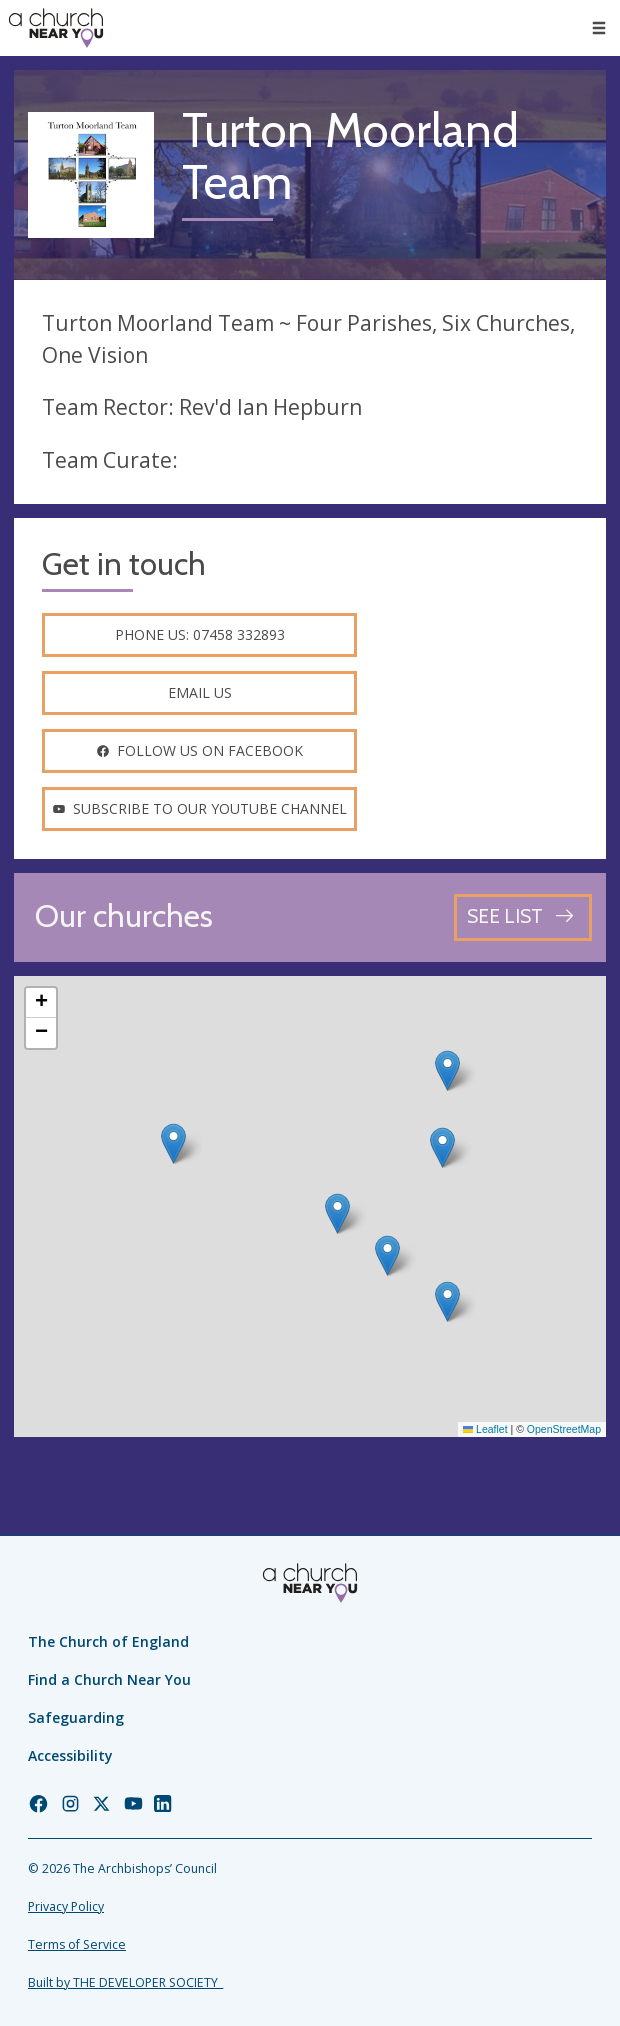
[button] (173, 1143)
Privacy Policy (66, 1906)
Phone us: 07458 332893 (200, 634)
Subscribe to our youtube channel (199, 808)
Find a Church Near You (109, 1679)
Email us (200, 692)
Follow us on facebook (199, 750)
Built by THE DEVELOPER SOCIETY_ (125, 1982)
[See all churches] (523, 917)
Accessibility (70, 1755)
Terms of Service (77, 1944)
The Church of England (108, 1641)
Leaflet (485, 1429)
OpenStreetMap (564, 1429)
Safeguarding (76, 1717)
